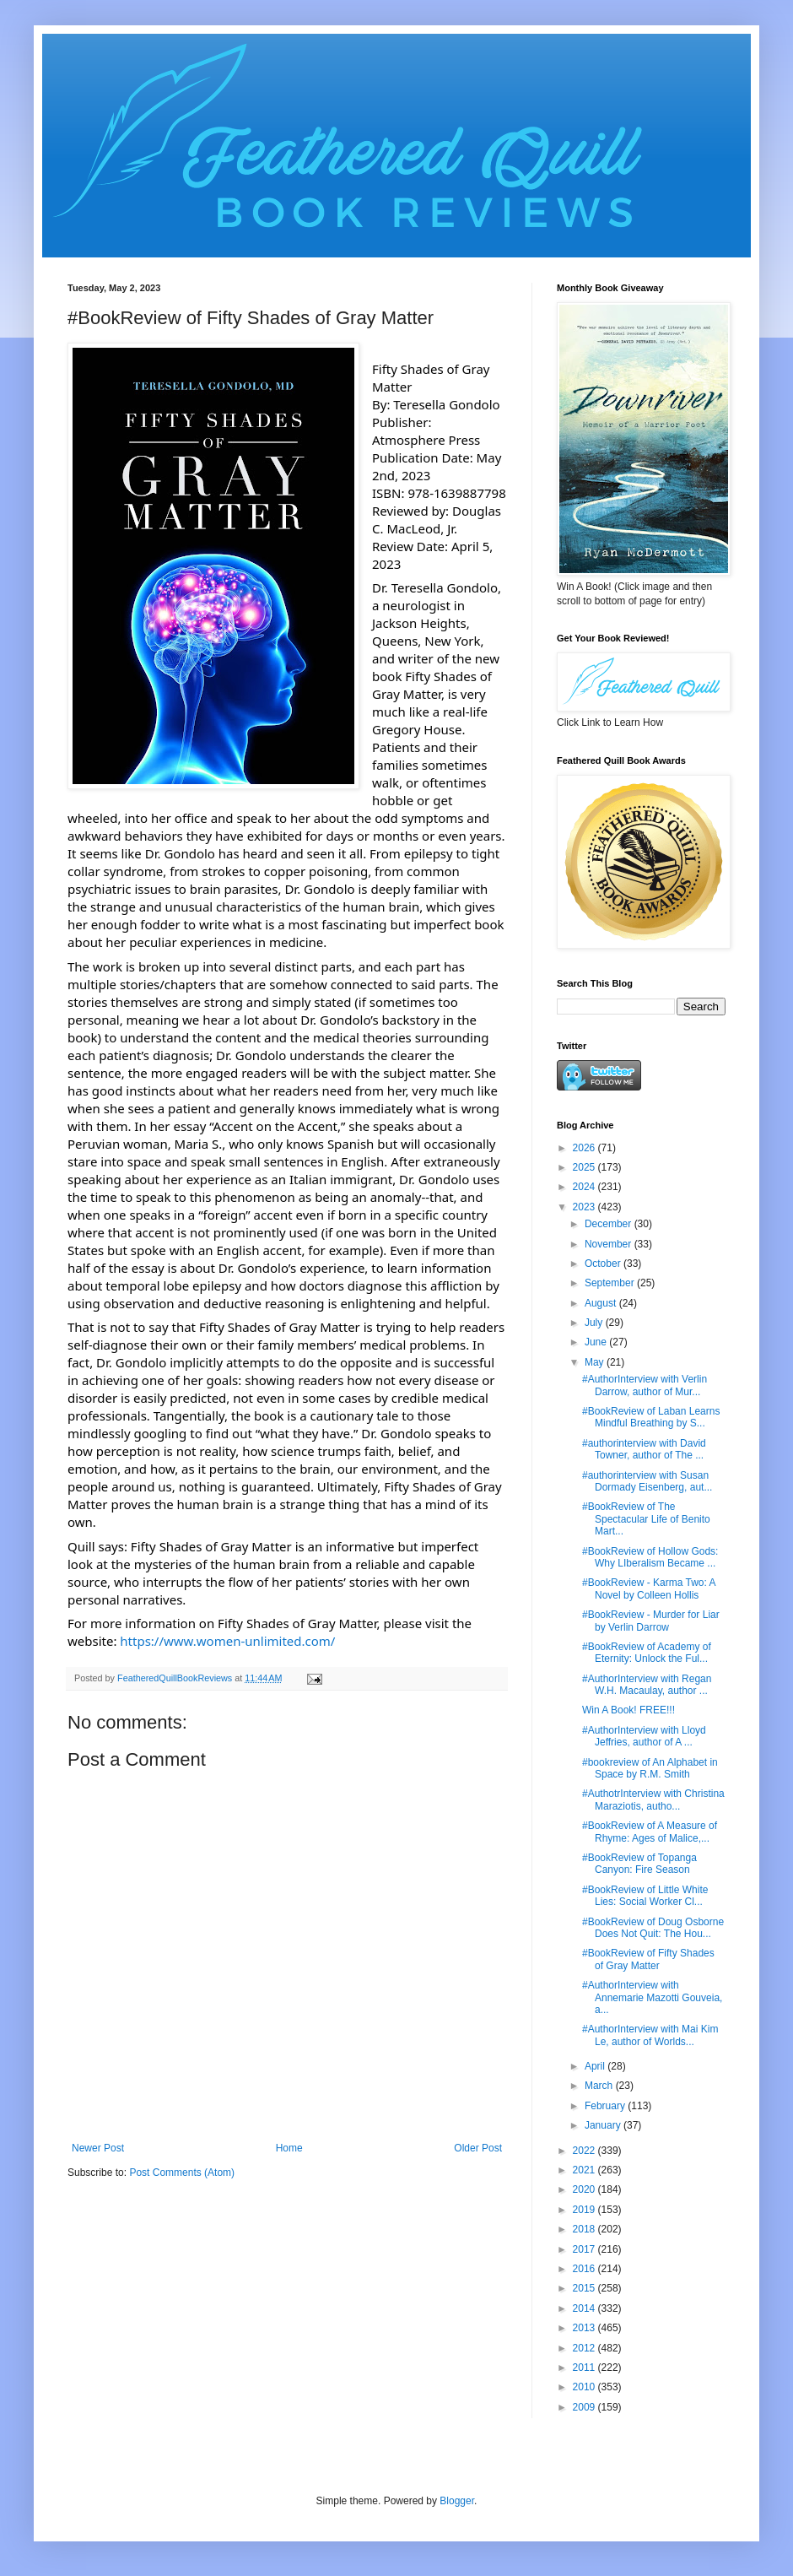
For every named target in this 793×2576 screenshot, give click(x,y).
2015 (585, 2288)
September (611, 1283)
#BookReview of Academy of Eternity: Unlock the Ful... (646, 1652)
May (596, 1362)
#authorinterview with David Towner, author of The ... (644, 1449)
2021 (585, 2170)
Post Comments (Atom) (182, 2172)
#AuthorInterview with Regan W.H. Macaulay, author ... (646, 1685)
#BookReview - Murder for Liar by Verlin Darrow (651, 1620)
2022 (585, 2151)
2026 (585, 1148)
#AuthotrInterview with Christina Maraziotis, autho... (653, 1799)
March (600, 2086)
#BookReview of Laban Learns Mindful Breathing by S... (651, 1417)
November (609, 1244)
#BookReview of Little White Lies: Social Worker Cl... (645, 1896)
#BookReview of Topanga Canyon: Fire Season (639, 1863)
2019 (585, 2210)
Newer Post (98, 2148)
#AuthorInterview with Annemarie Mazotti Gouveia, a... (652, 1997)
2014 (585, 2308)
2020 (585, 2189)
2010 (585, 2387)
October (604, 1263)
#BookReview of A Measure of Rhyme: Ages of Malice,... (649, 1831)
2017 (585, 2249)
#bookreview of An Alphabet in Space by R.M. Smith (650, 1768)
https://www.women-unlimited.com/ (227, 1640)
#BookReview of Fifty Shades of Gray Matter (648, 1959)
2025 (585, 1167)
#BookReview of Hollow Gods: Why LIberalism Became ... (650, 1557)
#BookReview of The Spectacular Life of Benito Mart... (646, 1519)
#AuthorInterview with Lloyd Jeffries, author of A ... (644, 1736)
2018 (585, 2229)
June (597, 1342)
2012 (585, 2348)
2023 (585, 1207)
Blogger (457, 2501)
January (604, 2125)
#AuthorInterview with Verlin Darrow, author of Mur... (644, 1385)
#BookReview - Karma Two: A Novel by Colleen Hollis (648, 1588)
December (609, 1224)
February (606, 2106)
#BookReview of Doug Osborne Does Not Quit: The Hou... (653, 1928)
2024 (585, 1187)
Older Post (478, 2148)
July (595, 1323)
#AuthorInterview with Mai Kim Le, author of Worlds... (650, 2035)
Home (289, 2148)
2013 (585, 2328)
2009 (585, 2407)
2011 (585, 2367)
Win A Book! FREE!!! (628, 1710)
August (602, 1303)
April (596, 2066)
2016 (585, 2269)
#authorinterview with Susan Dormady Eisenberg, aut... (647, 1481)
